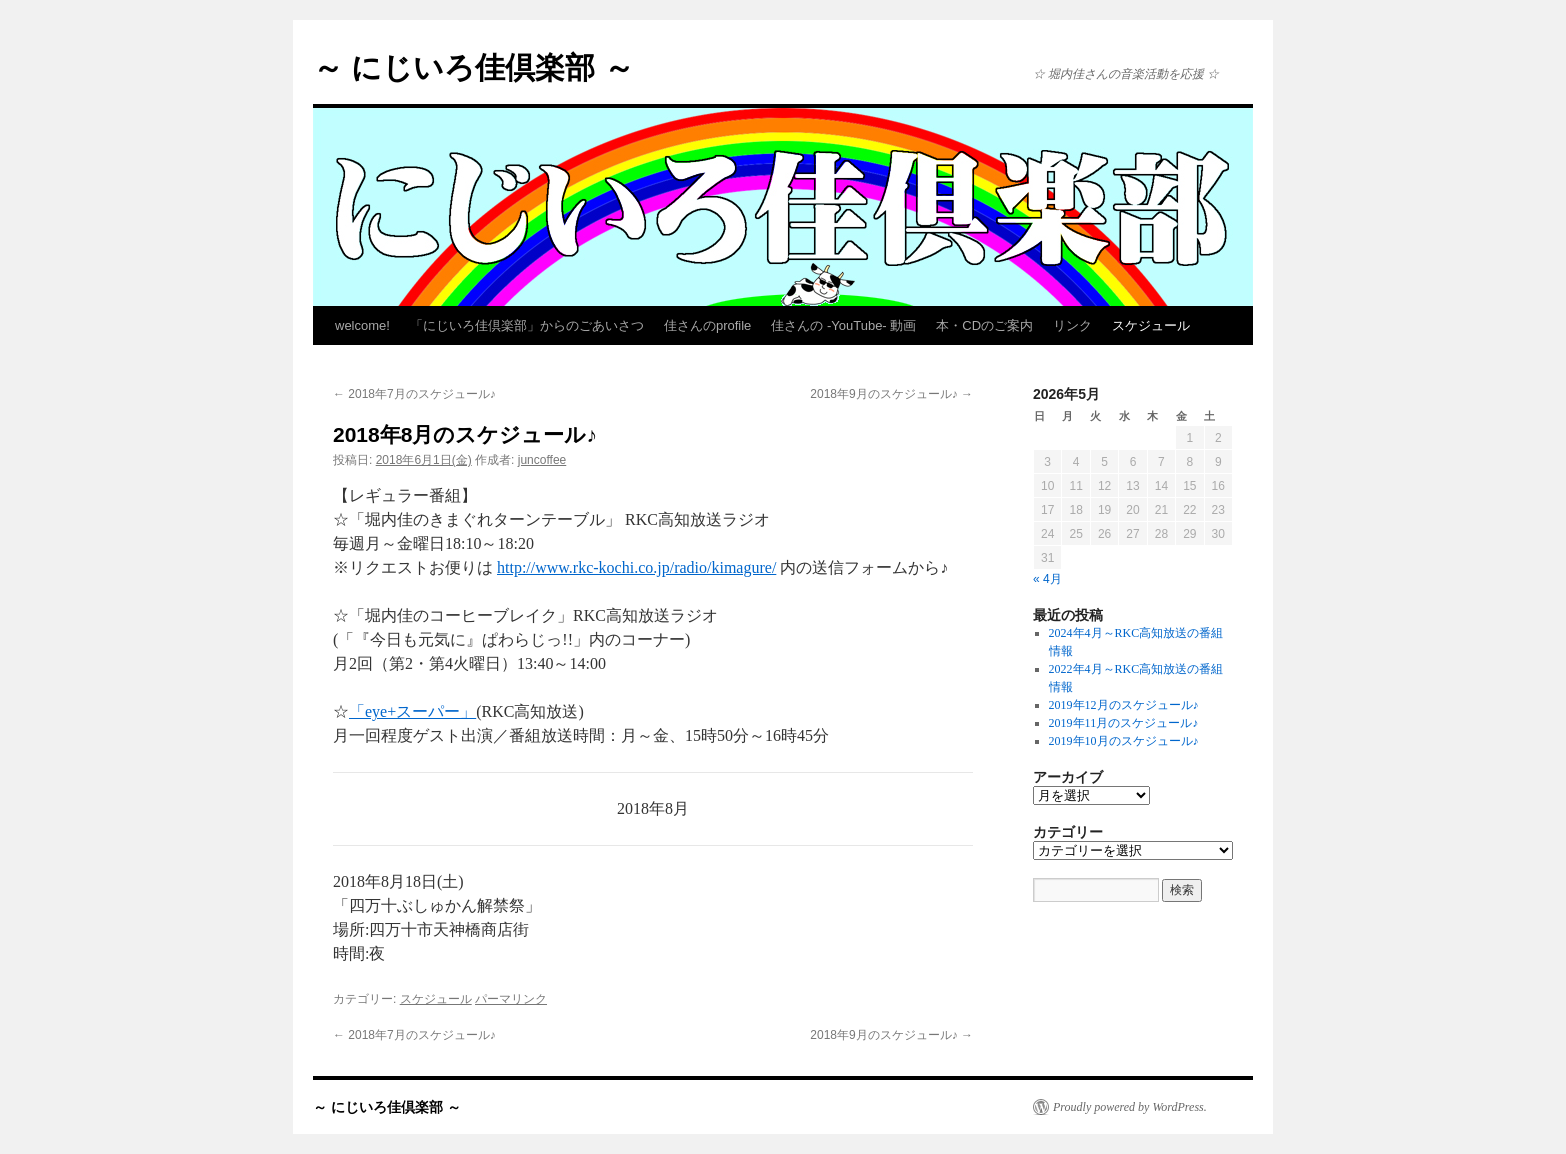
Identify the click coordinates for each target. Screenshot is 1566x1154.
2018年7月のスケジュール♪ (414, 394)
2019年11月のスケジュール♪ (1124, 723)
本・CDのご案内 (984, 325)
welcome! (362, 325)
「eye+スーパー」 (412, 711)
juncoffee (542, 460)
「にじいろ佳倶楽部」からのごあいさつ (527, 325)
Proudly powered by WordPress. (1130, 1107)
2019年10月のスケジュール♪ (1124, 741)
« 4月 (1047, 579)
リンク (1072, 325)
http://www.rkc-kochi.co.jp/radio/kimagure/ (636, 567)
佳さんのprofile (707, 325)
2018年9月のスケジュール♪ (891, 394)
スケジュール (1151, 325)
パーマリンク (511, 999)
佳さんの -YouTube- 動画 (843, 325)
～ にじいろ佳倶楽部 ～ (473, 67)
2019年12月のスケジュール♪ (1124, 705)
